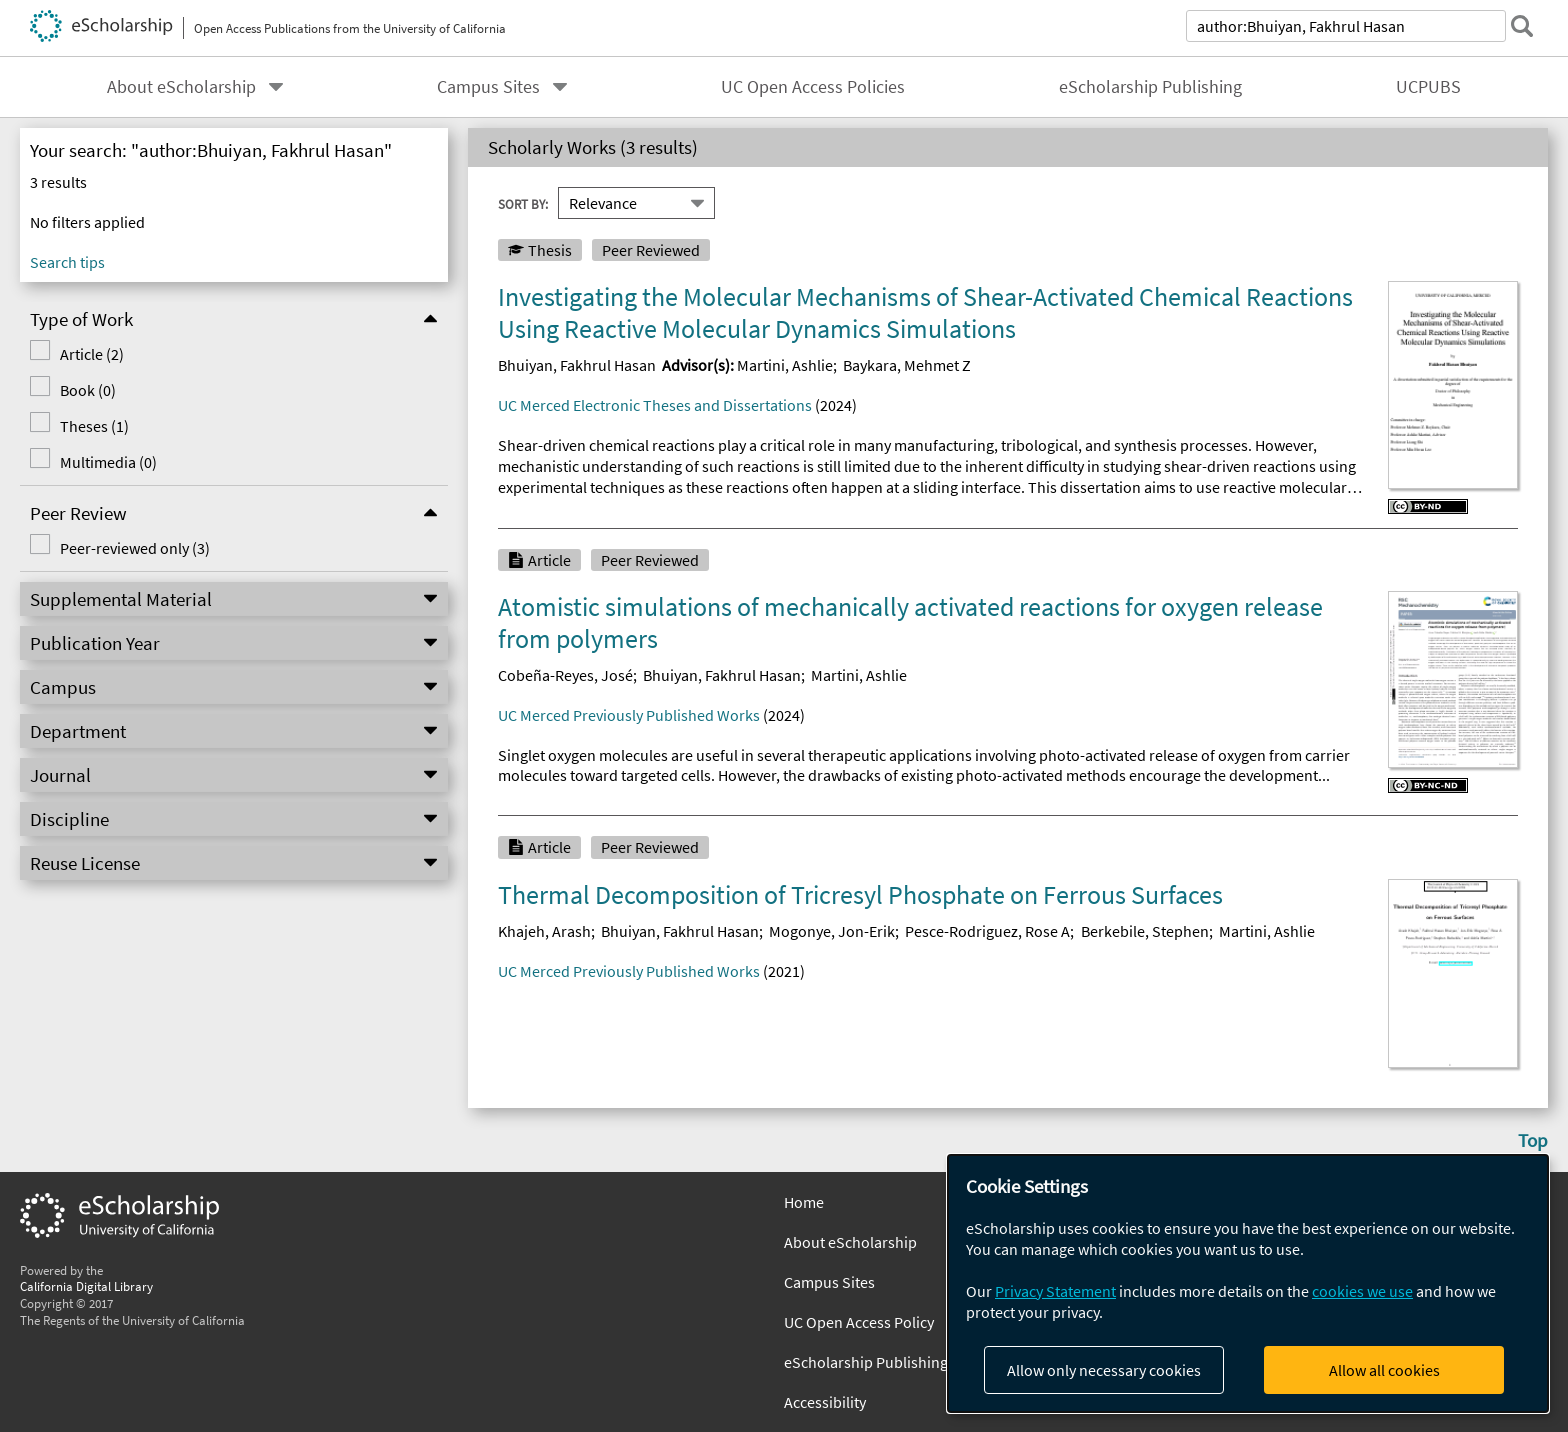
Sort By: (523, 203)
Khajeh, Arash (544, 931)
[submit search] (1522, 26)
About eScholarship (181, 87)
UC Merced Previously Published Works (629, 715)
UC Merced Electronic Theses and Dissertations (655, 405)
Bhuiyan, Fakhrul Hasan (577, 365)
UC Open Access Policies (813, 87)
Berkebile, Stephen (1145, 931)
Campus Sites (488, 87)
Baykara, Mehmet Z (907, 365)
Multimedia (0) (108, 462)
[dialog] (1248, 1283)
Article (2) (92, 354)
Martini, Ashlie (785, 365)
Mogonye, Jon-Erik (832, 931)
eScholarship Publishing (1150, 87)
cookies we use (1362, 1291)
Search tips (67, 262)
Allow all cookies (1384, 1370)
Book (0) (88, 390)
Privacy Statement (1055, 1291)
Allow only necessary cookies (1104, 1370)
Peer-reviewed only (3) (135, 548)
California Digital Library (86, 1286)
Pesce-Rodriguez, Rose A (987, 931)
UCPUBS (1428, 87)
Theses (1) (94, 426)
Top (1533, 1140)
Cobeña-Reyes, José (565, 675)
